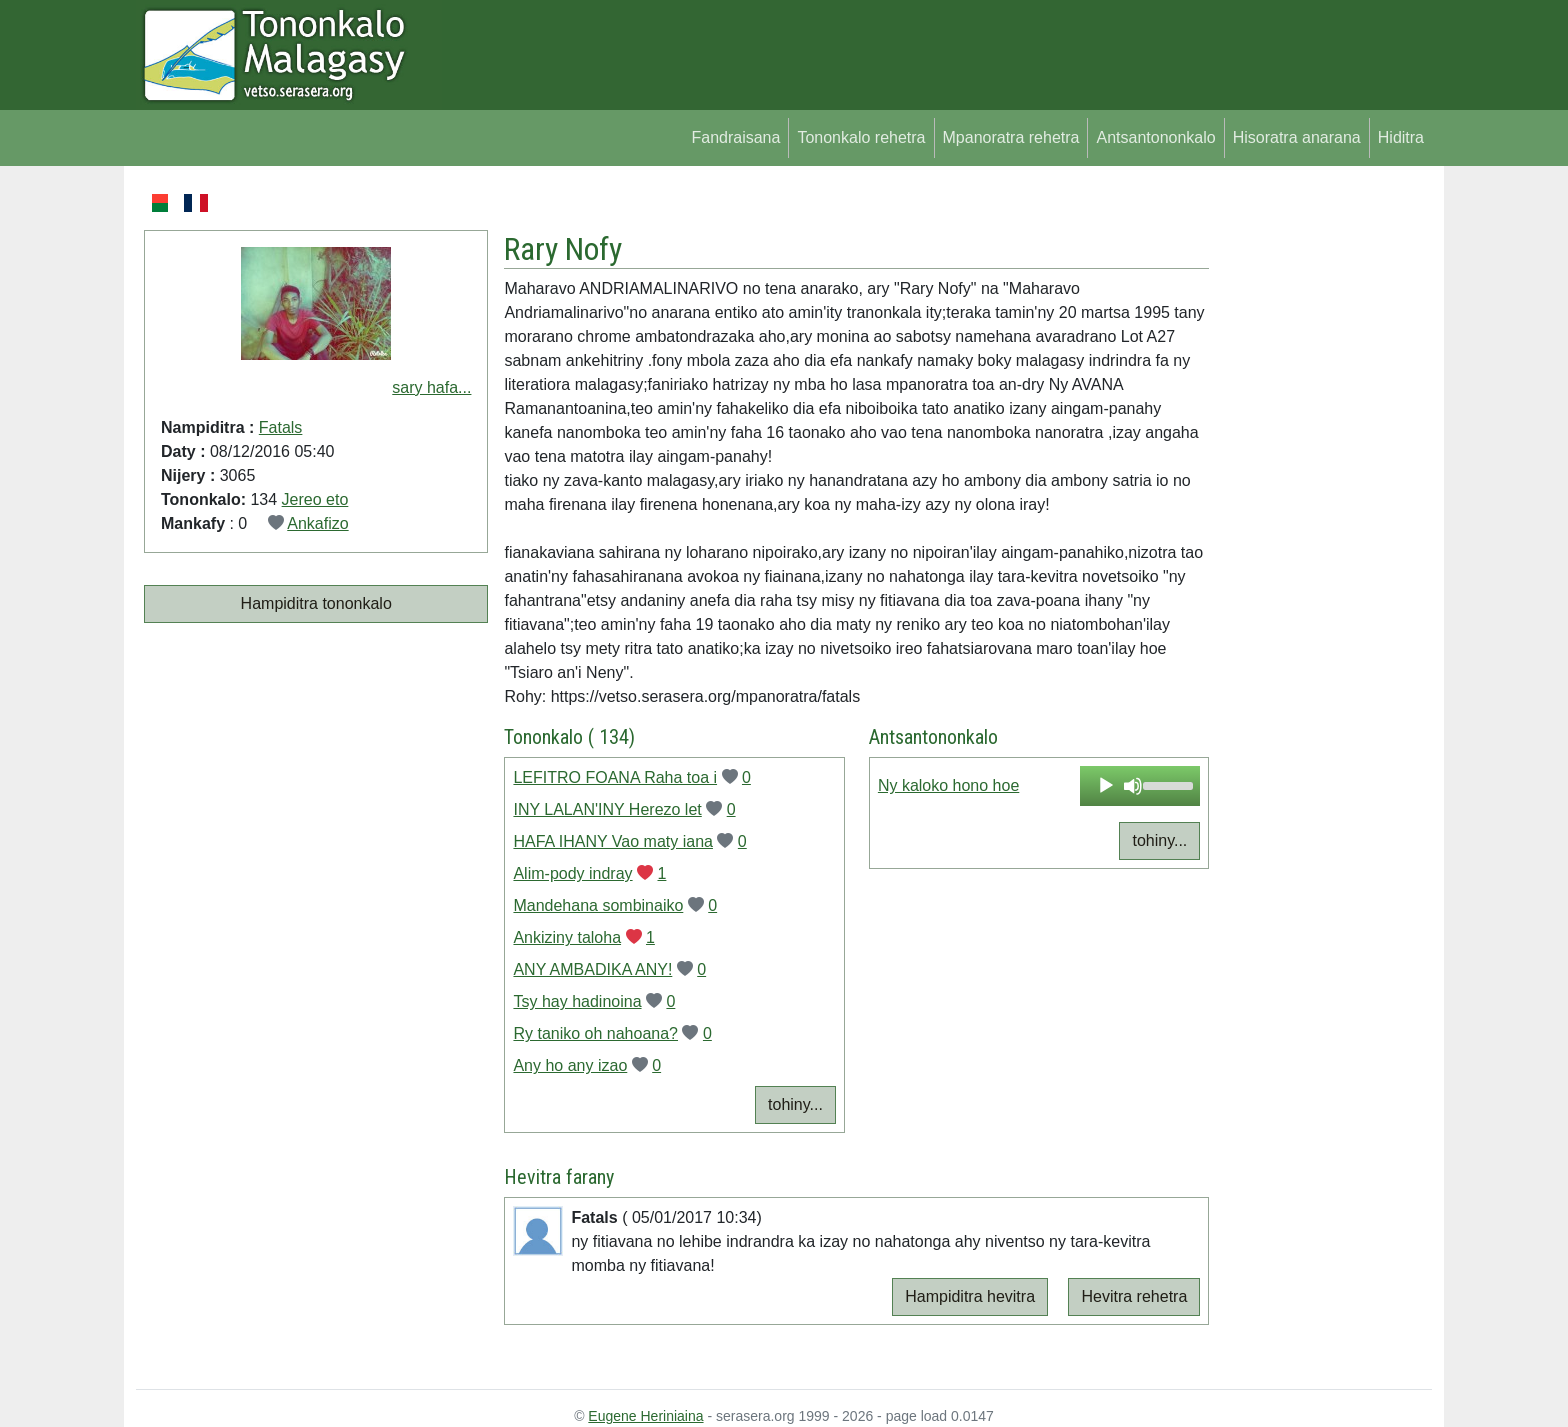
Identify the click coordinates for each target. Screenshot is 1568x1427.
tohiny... (795, 1104)
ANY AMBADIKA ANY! (592, 969)
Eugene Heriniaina (645, 1416)
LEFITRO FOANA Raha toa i (615, 777)
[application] (1140, 786)
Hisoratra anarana (1297, 137)
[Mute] (1133, 786)
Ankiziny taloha (567, 937)
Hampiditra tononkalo (316, 603)
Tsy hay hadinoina (577, 1001)
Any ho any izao (570, 1065)
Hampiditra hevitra (970, 1296)
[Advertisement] (1320, 490)
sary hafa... (431, 387)
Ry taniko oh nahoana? (595, 1033)
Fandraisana (735, 137)
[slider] (1166, 784)
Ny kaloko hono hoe (948, 785)
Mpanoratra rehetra (1011, 137)
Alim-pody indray (572, 873)
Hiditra (1401, 137)
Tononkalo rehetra (861, 137)
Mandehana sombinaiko (598, 905)
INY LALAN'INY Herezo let (607, 809)
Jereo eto (315, 499)
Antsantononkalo (1155, 137)
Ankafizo (317, 523)
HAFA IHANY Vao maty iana (613, 841)
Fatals (281, 427)
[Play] (1106, 786)
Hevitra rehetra (1134, 1296)
